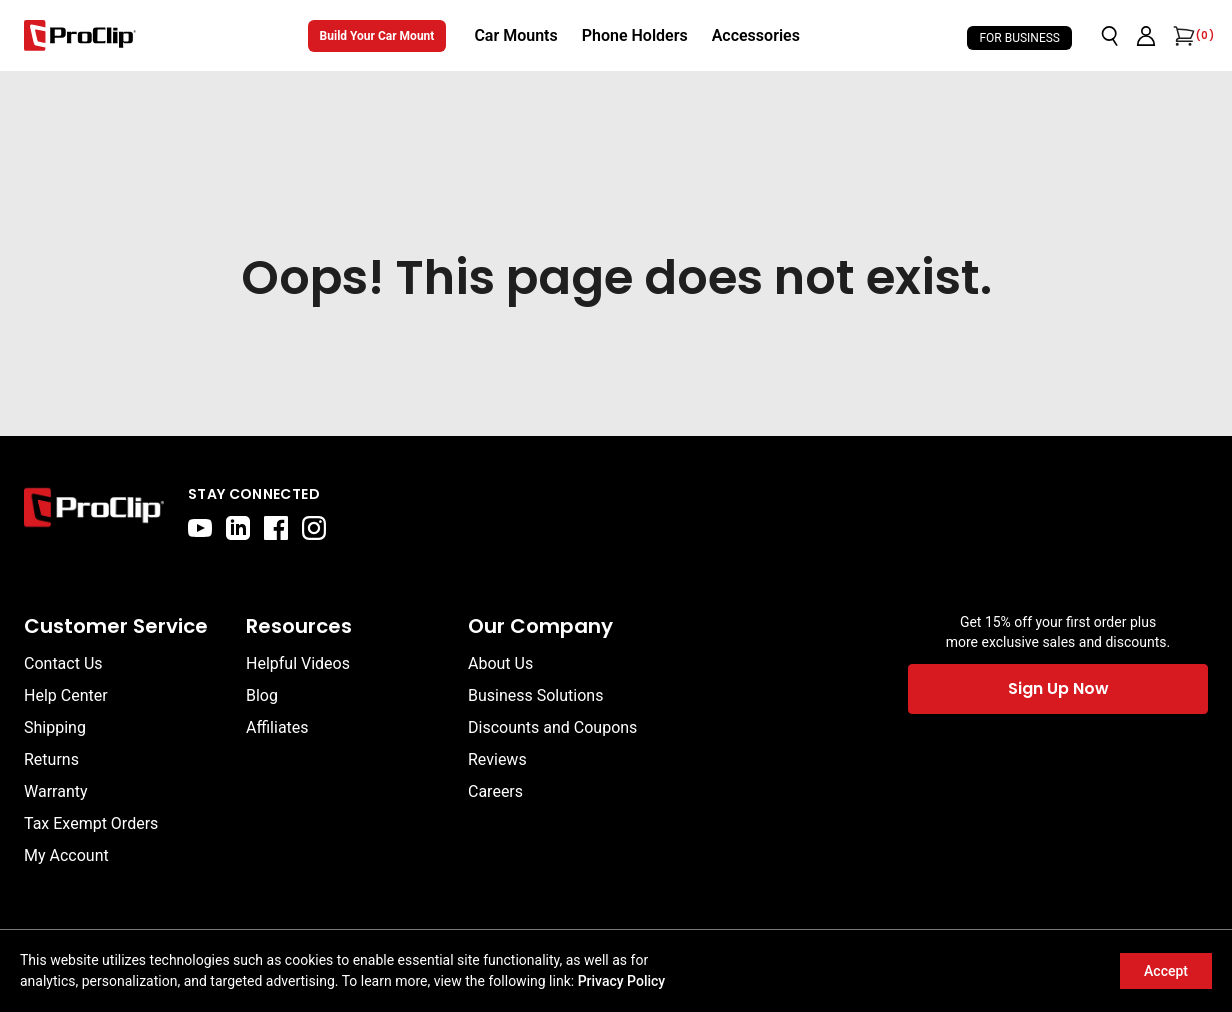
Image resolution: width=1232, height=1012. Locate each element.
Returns (51, 759)
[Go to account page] (1146, 36)
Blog (262, 695)
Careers (495, 791)
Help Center (66, 695)
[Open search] (1110, 36)
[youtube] (200, 528)
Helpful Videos (298, 663)
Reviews (497, 759)
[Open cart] (1182, 36)
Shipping (55, 727)
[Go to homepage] (80, 35)
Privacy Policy (622, 981)
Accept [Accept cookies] (1166, 971)
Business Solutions (535, 695)
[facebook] (276, 528)
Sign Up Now (1058, 688)
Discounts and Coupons (552, 727)
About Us (500, 663)
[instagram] (314, 528)
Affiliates (277, 727)
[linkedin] (238, 528)
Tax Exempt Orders (91, 823)
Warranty (56, 791)
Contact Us (63, 663)
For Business (1019, 38)
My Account (66, 855)
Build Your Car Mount (377, 36)
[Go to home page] (94, 512)
